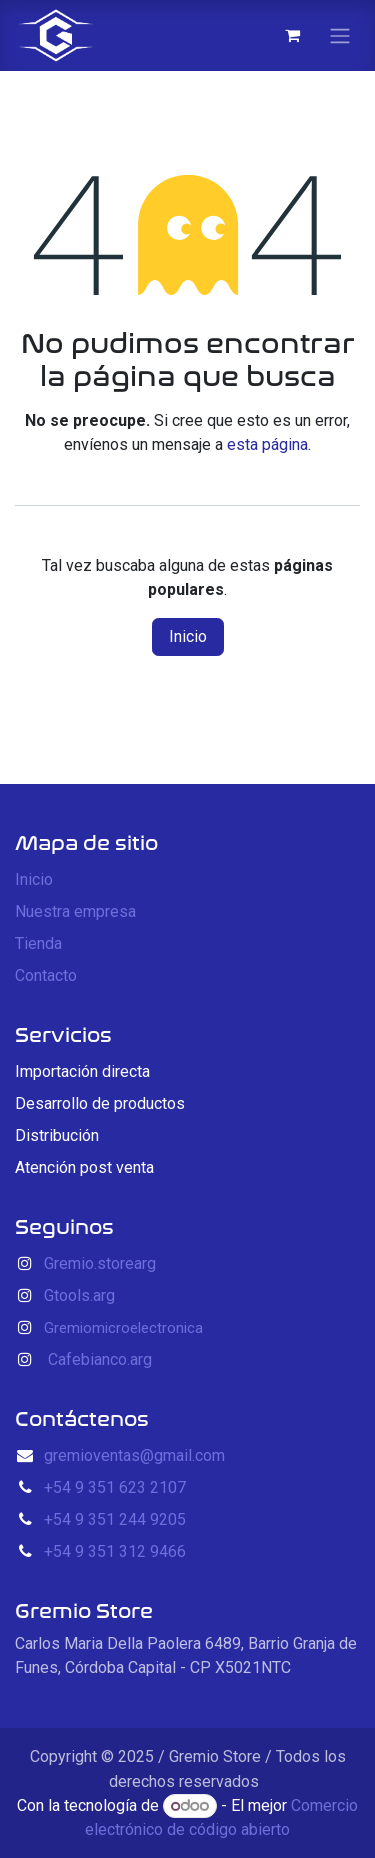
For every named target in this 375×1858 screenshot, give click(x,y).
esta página (267, 444)
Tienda (38, 943)
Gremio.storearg (100, 1263)
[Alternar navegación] (340, 35)
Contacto (46, 975)
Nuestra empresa (75, 911)
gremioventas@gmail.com (134, 1455)
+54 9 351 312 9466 (115, 1551)
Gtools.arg (79, 1295)
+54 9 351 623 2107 (115, 1487)
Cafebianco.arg (100, 1359)
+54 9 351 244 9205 (115, 1519)
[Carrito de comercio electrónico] (292, 35)
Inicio (188, 636)
